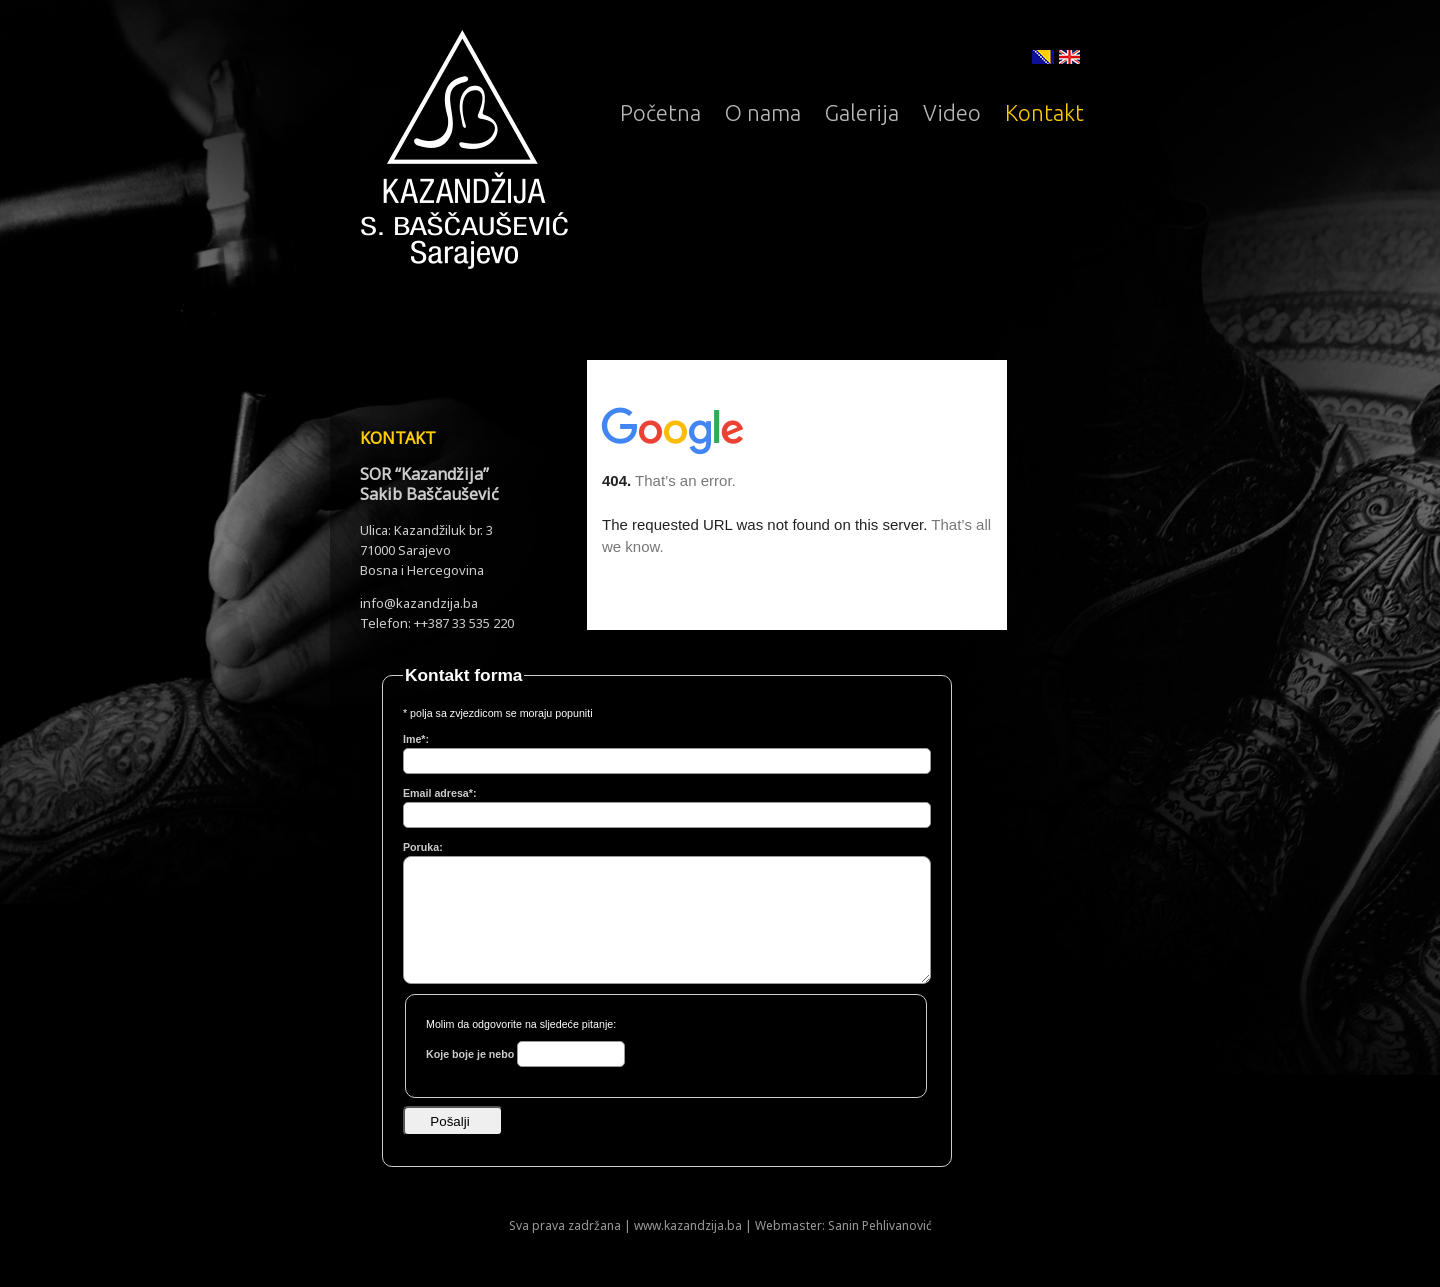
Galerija (862, 112)
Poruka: (423, 847)
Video (952, 112)
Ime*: (416, 739)
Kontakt (1044, 112)
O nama (763, 112)
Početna (660, 112)
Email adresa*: (439, 793)
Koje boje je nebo (471, 1054)
